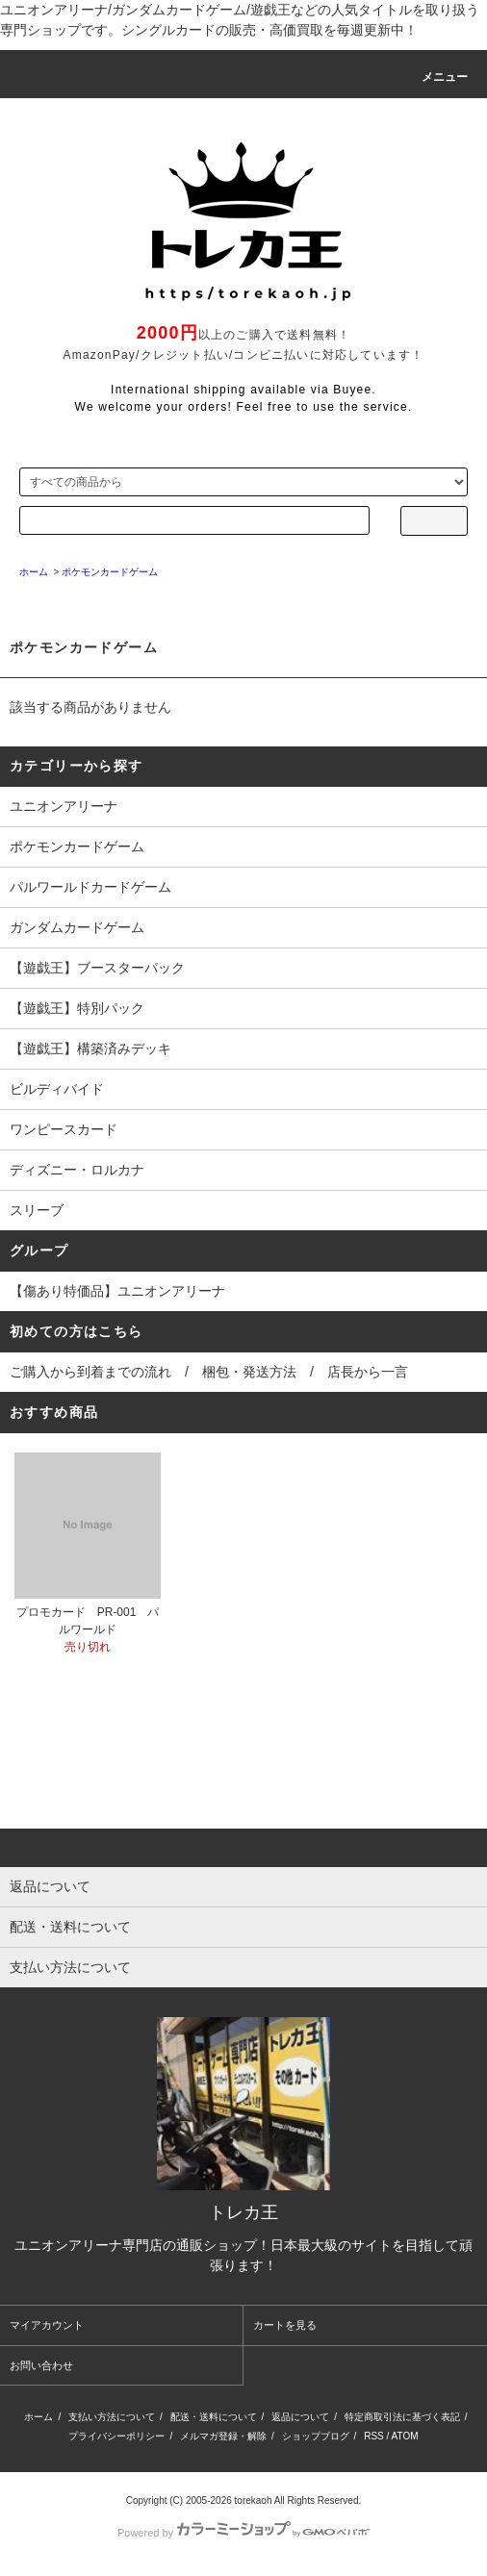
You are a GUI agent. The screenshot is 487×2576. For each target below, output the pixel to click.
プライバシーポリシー (116, 2436)
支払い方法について (111, 2417)
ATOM (405, 2436)
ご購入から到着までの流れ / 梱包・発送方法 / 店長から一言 (209, 1371)
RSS (374, 2436)
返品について (300, 2417)
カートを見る (285, 2325)
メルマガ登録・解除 (223, 2436)
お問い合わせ (41, 2365)
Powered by (243, 2532)
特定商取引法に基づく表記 (402, 2417)
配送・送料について (213, 2417)
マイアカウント (47, 2325)
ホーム (38, 2417)
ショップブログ (315, 2436)
